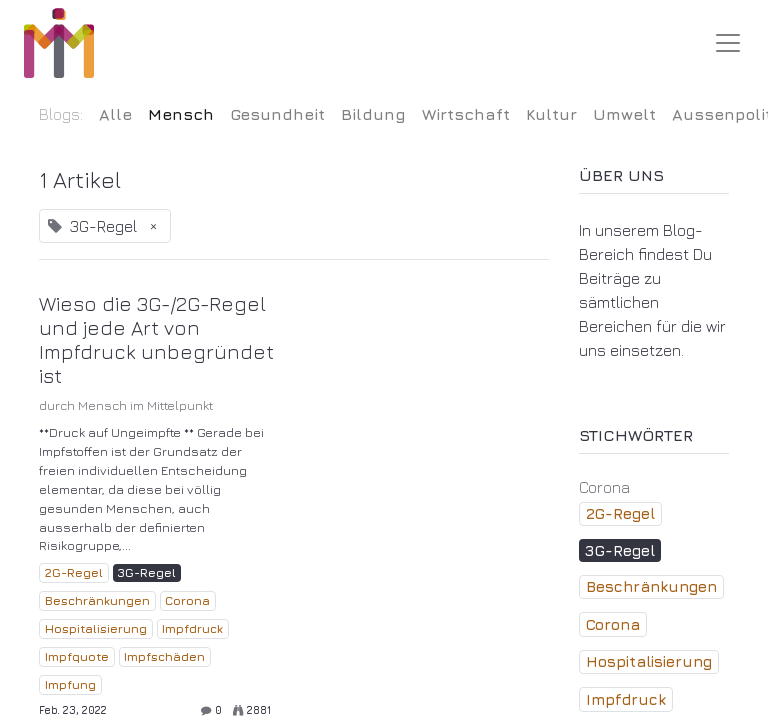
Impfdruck (192, 628)
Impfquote (77, 656)
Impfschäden (164, 656)
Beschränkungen (97, 600)
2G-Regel (74, 572)
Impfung (70, 684)
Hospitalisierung (96, 628)
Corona (187, 600)
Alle (115, 114)
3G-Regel (146, 572)
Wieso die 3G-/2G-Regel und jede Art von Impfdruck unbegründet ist (156, 339)
